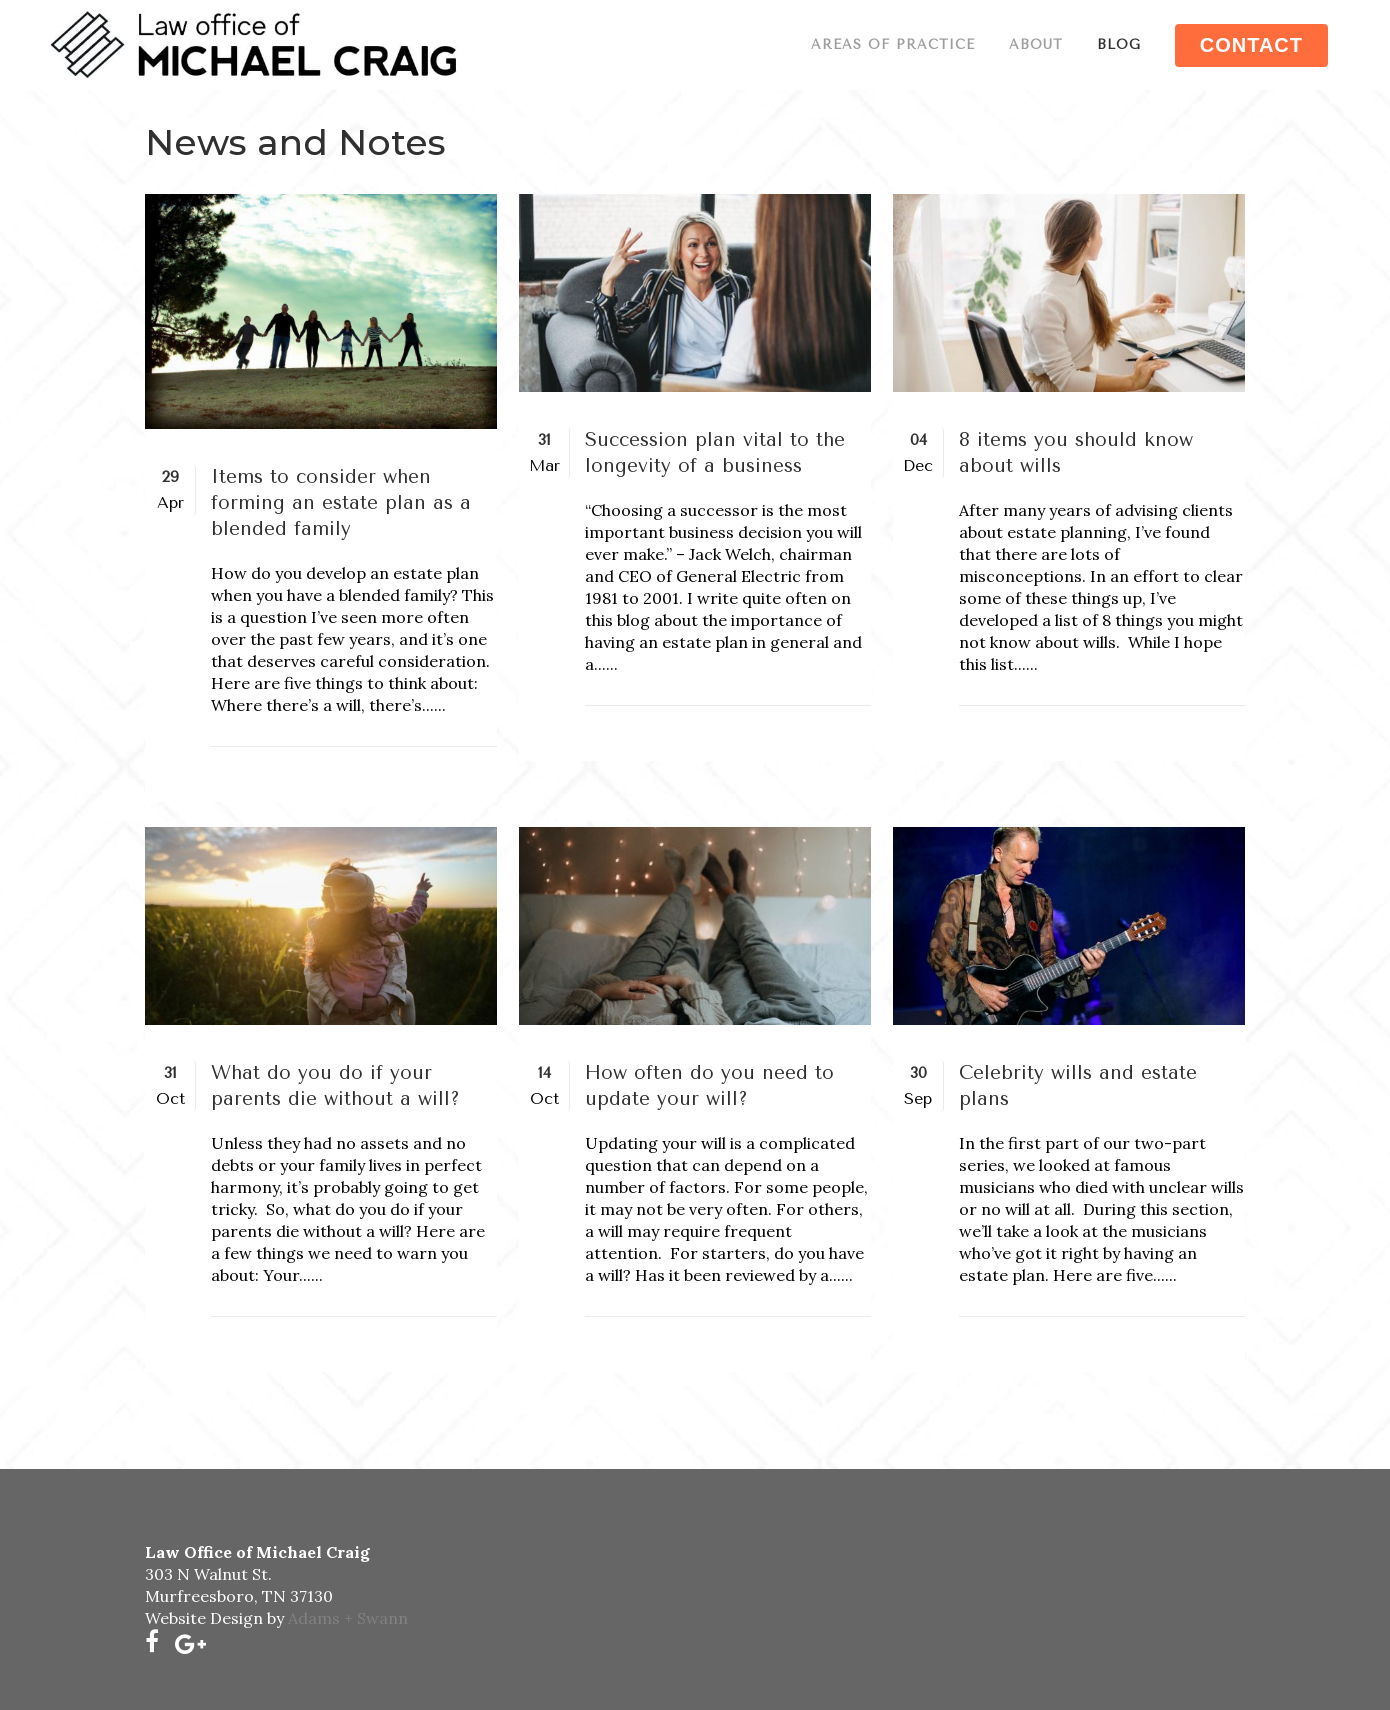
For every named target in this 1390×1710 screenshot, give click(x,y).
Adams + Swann (348, 1618)
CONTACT (1251, 45)
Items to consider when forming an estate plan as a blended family (341, 503)
